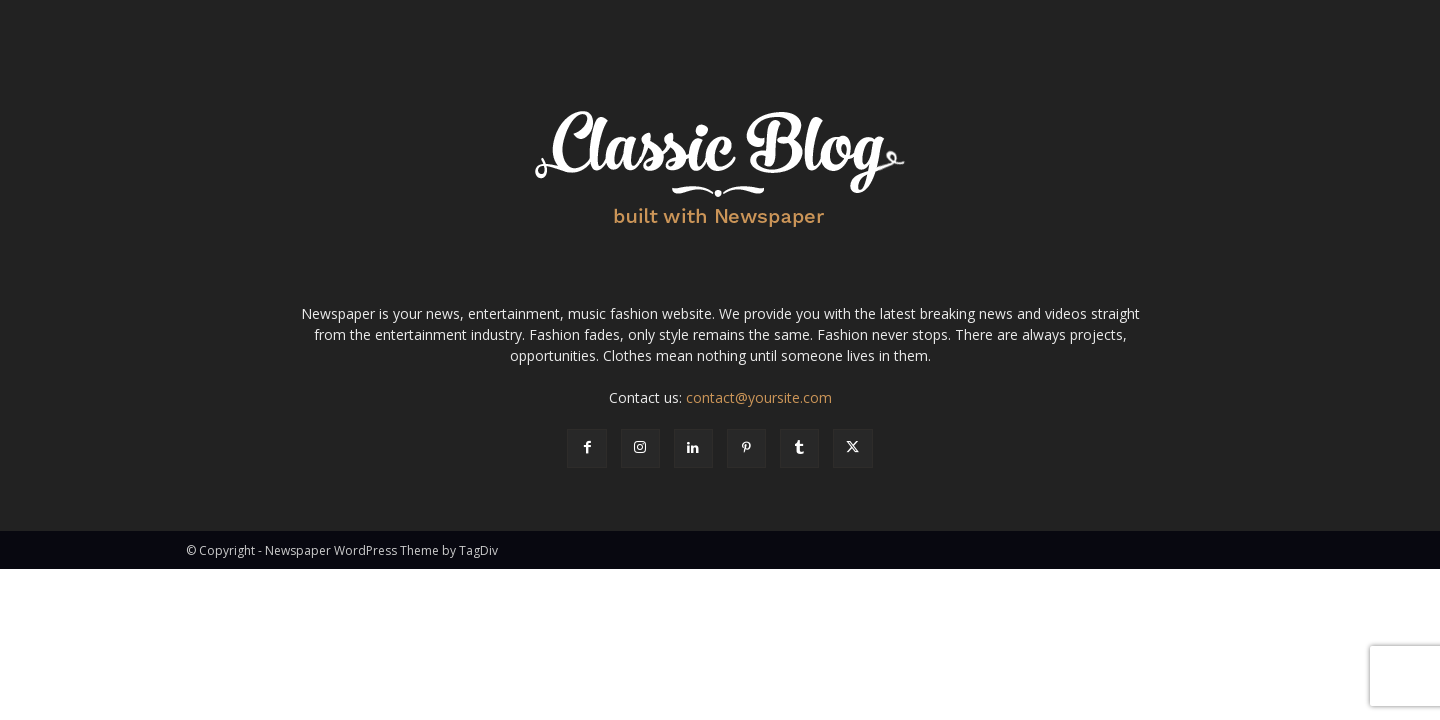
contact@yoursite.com (759, 397)
